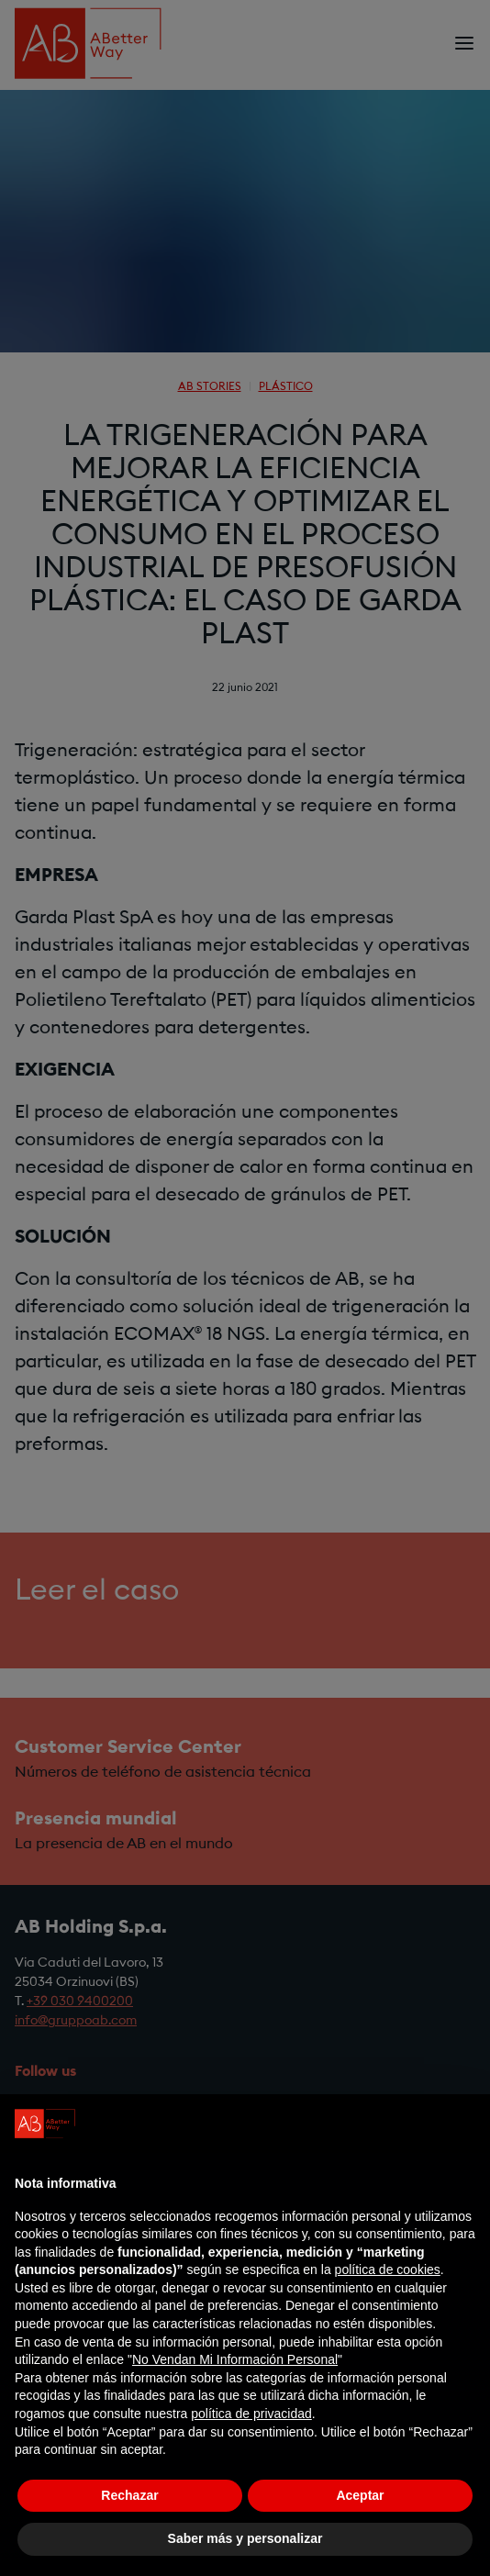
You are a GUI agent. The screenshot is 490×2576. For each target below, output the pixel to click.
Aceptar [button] (360, 2495)
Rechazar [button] (129, 2495)
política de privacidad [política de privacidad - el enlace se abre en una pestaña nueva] (251, 2413)
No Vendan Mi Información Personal (235, 2359)
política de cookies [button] (387, 2269)
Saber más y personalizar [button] (245, 2538)
